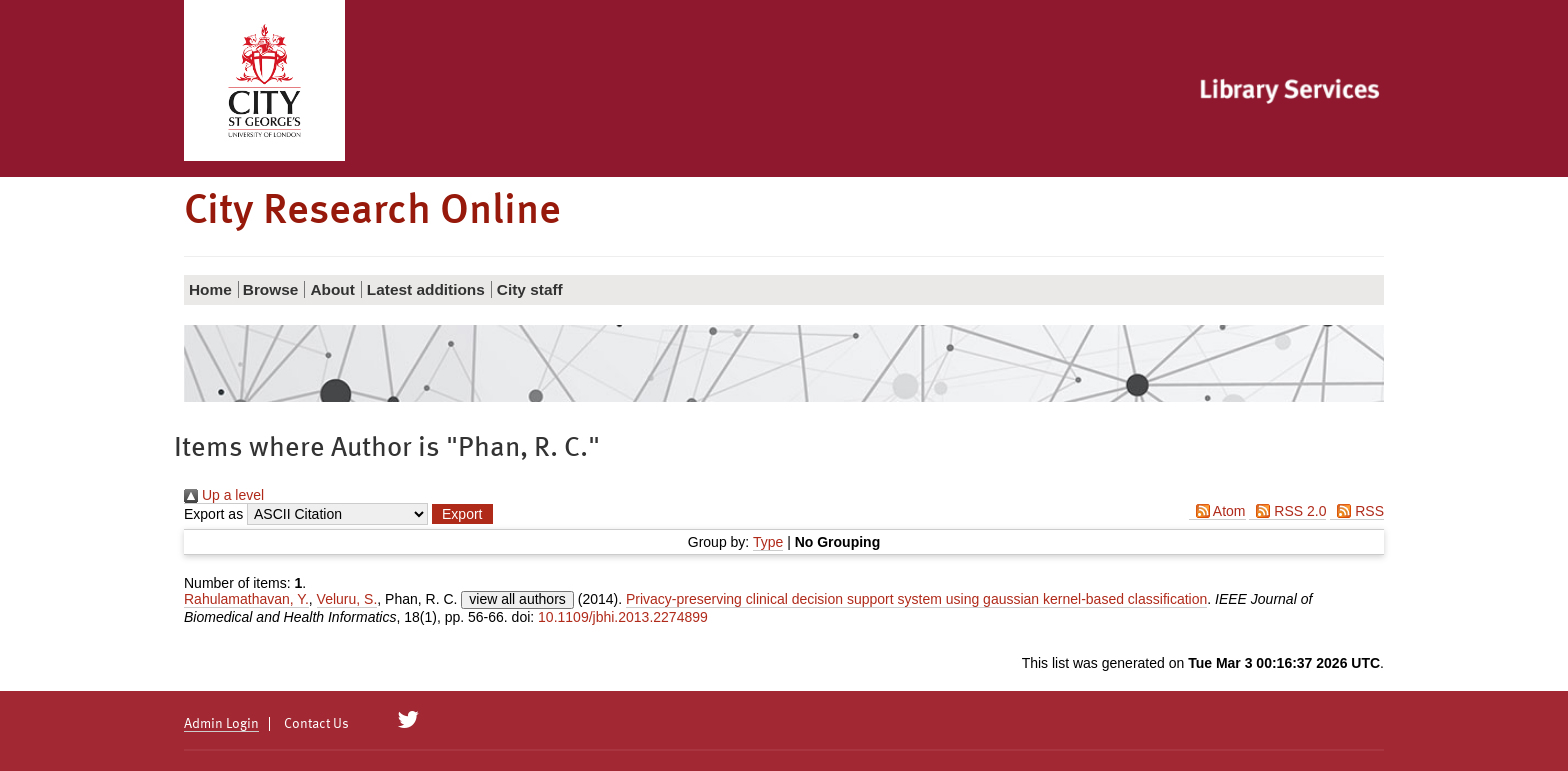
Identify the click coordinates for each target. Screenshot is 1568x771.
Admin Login (221, 724)
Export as (213, 514)
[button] (462, 514)
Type (768, 542)
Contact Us (316, 724)
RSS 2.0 (1287, 511)
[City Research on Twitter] (408, 720)
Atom (1217, 511)
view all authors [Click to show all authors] (517, 599)
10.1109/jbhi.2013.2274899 (623, 617)
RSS (1357, 511)
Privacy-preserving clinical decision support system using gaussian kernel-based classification (916, 599)
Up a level (224, 495)
